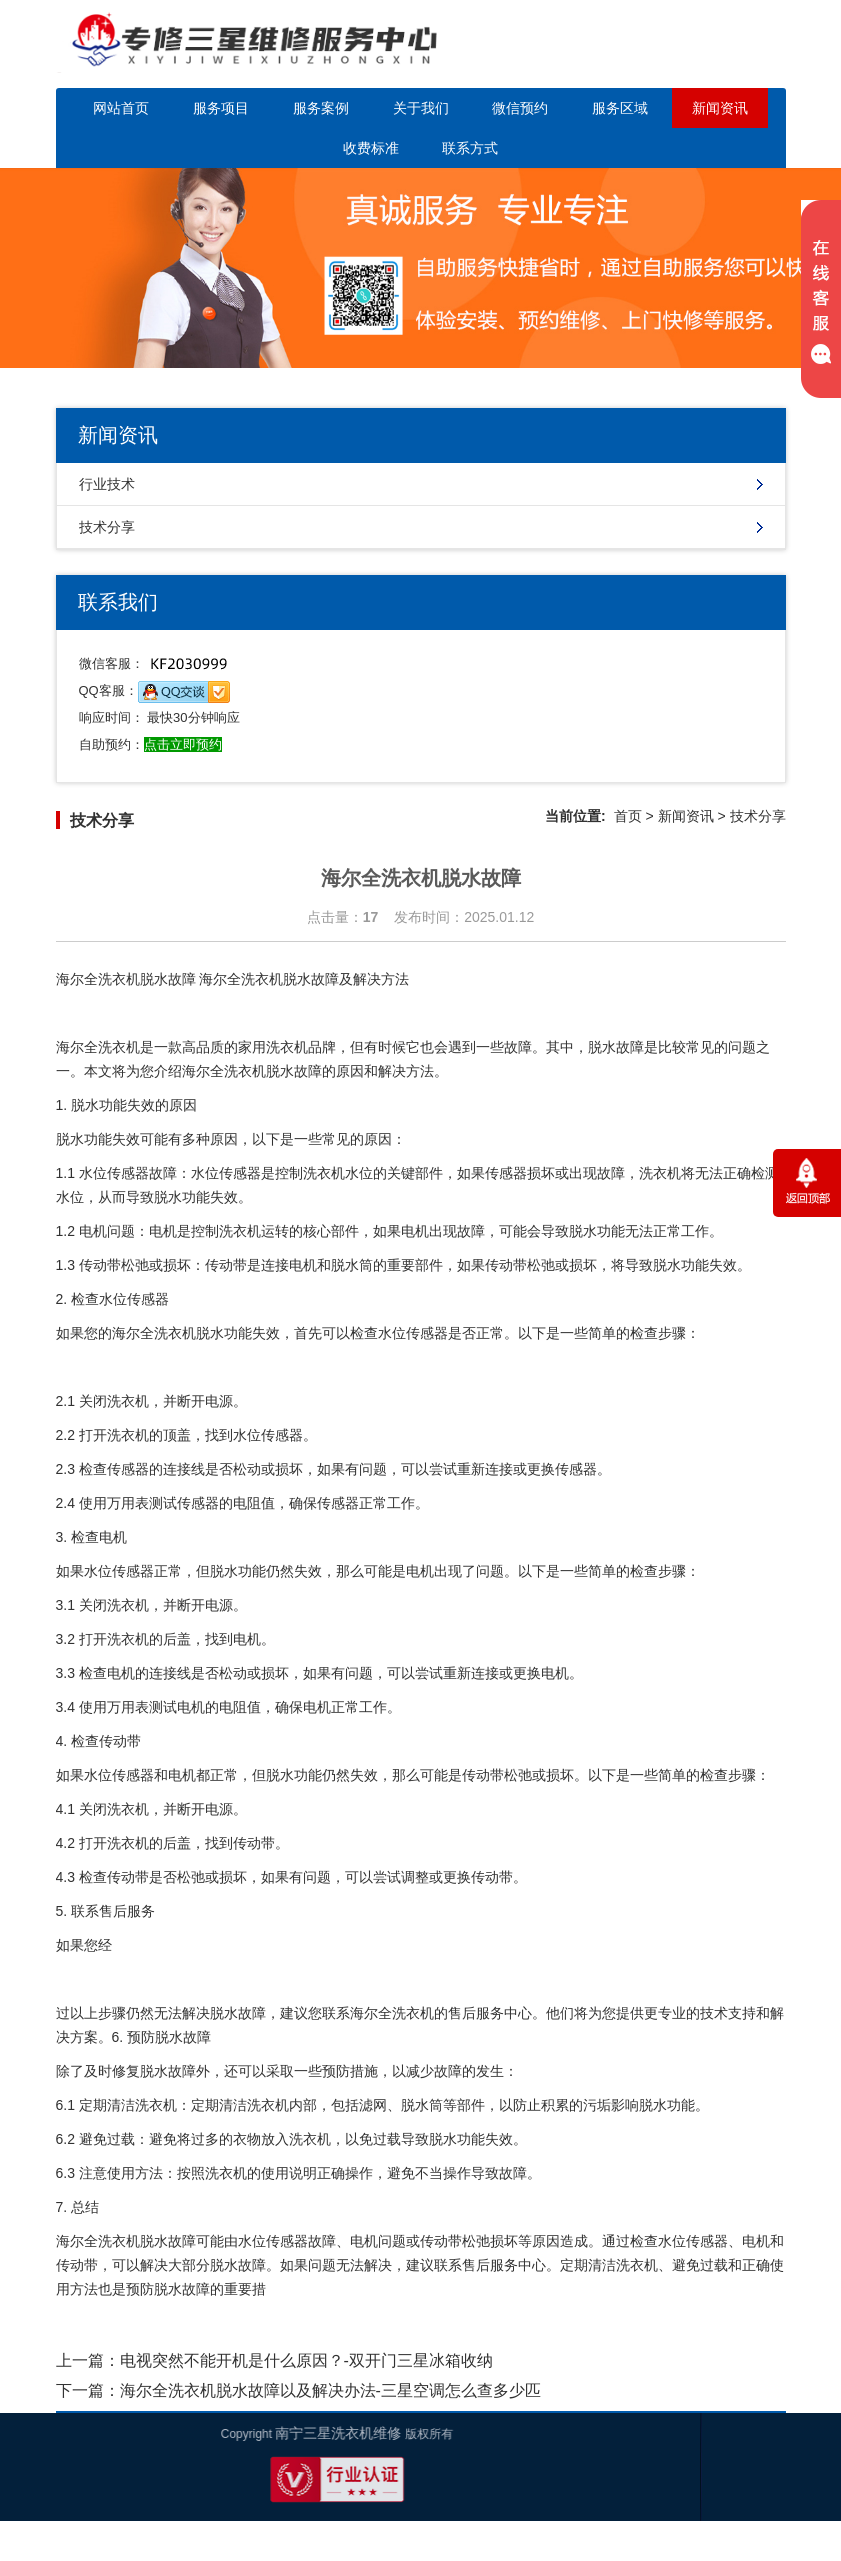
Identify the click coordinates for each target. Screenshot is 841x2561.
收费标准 (371, 148)
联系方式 (470, 148)
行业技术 (107, 484)
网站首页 (121, 108)
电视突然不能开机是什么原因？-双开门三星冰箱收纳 (306, 2360)
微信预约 (520, 108)
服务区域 (620, 108)
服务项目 (221, 108)
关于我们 (421, 108)
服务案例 (321, 108)
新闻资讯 (720, 108)
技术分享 (107, 527)
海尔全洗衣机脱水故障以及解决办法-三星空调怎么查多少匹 (330, 2390)
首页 (628, 816)
